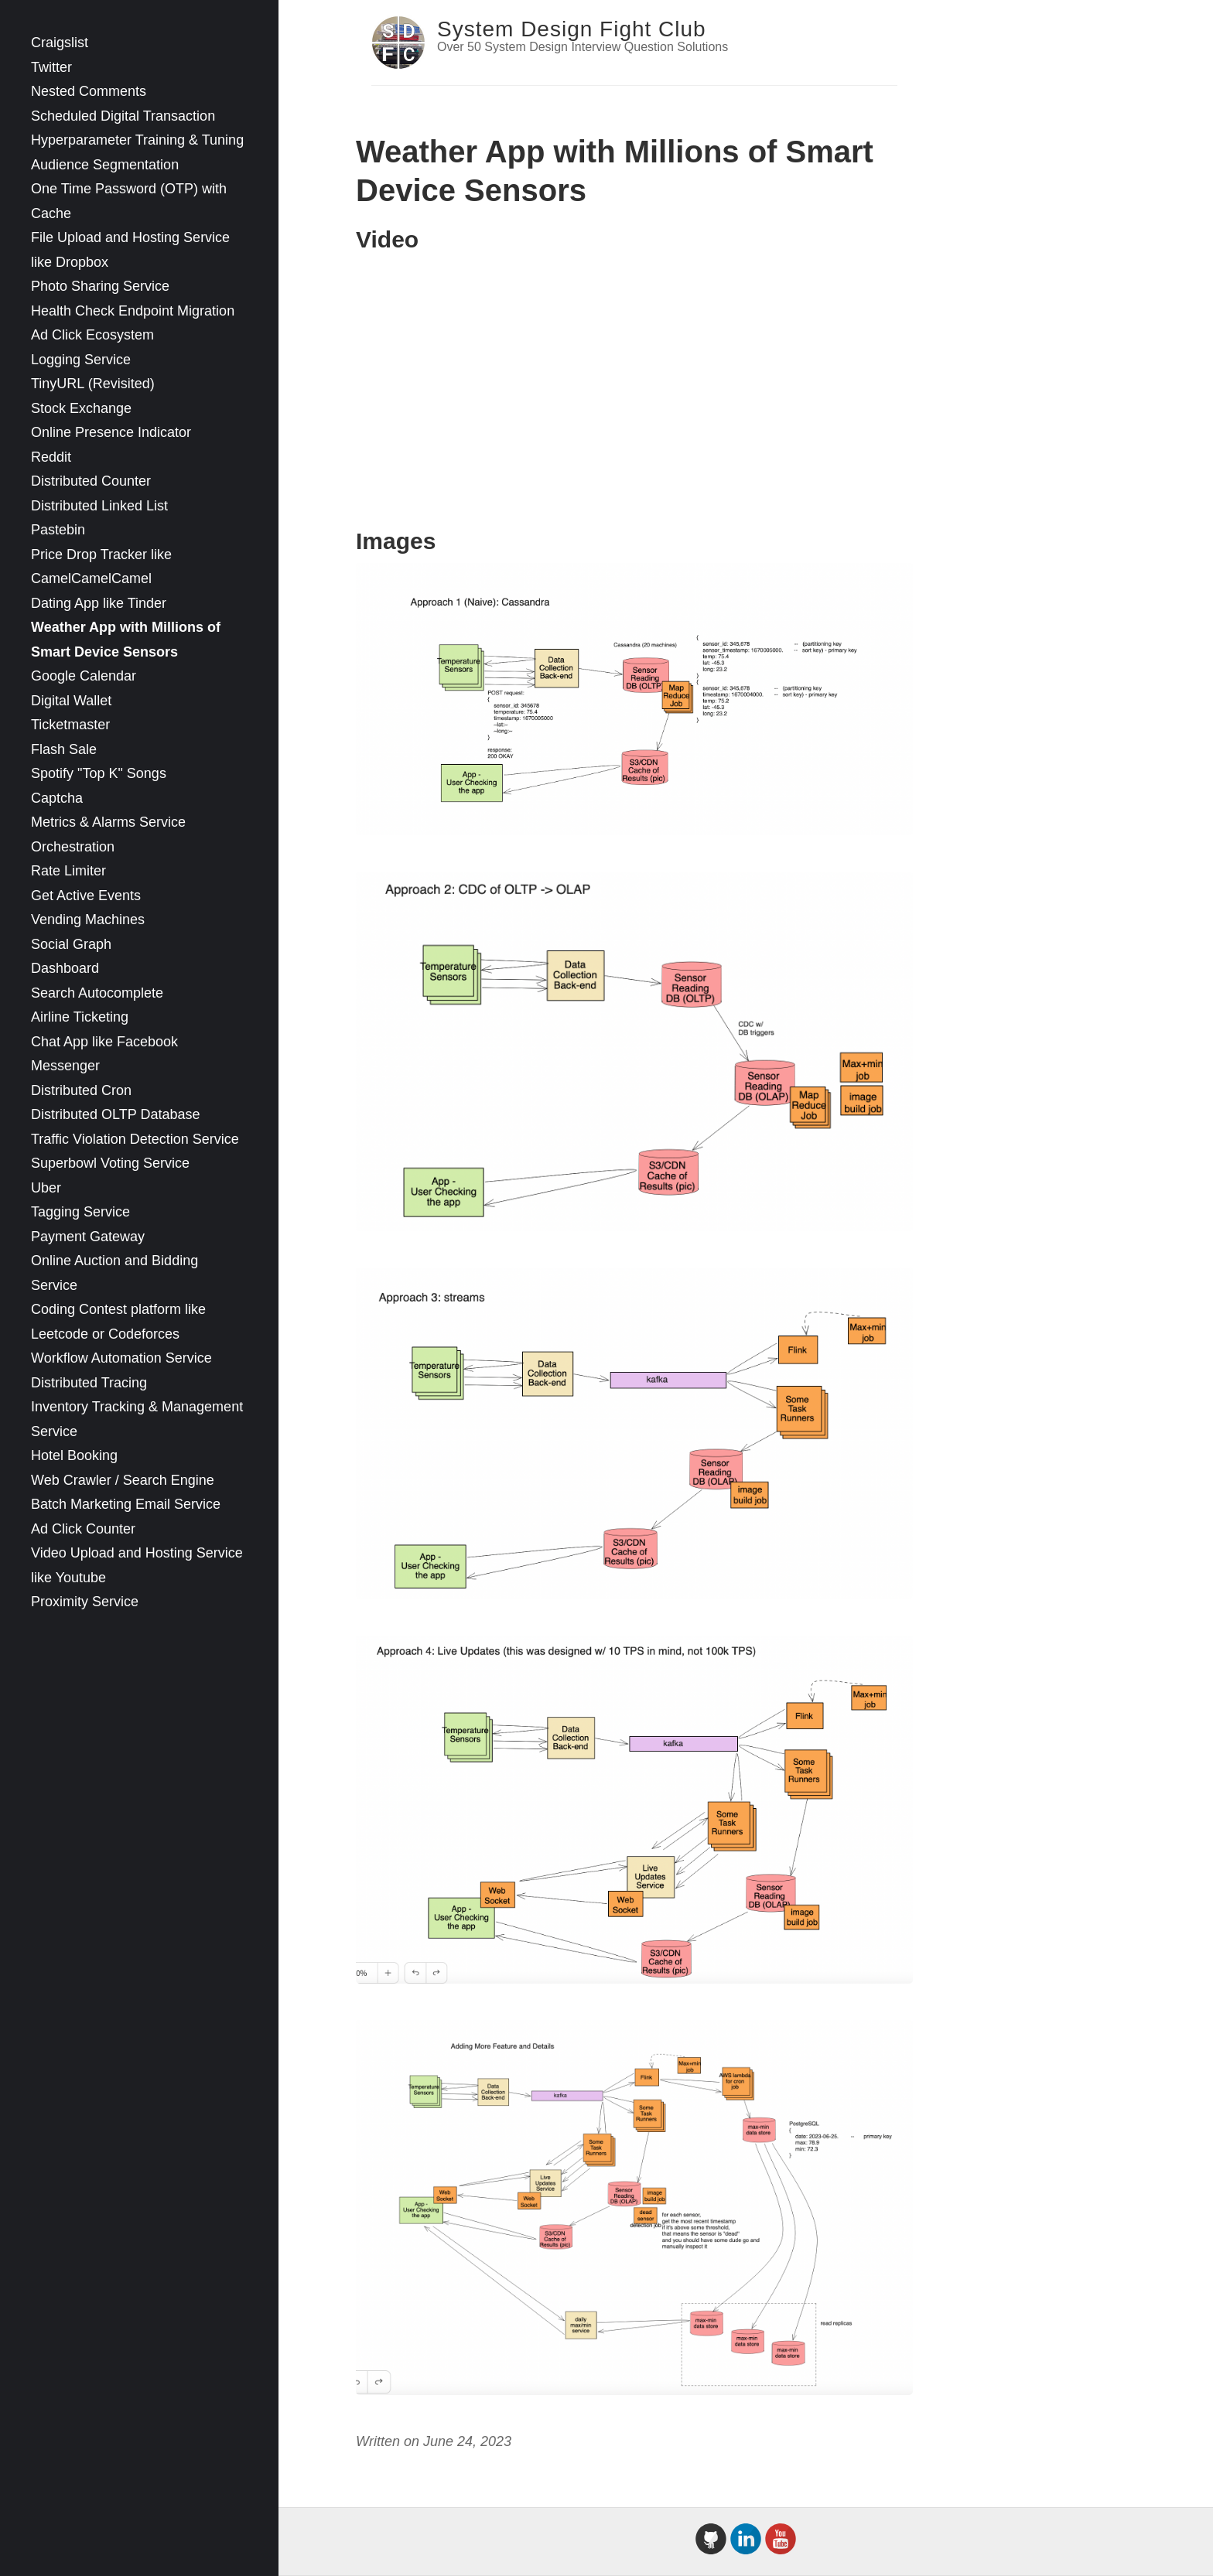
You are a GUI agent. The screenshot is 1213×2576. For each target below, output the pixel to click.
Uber (46, 1188)
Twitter (51, 67)
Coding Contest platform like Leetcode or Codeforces (118, 1322)
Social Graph (71, 944)
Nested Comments (88, 91)
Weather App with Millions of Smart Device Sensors (125, 639)
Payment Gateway (88, 1236)
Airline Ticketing (79, 1017)
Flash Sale (64, 749)
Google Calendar (83, 676)
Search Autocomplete (97, 993)
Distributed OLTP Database (115, 1114)
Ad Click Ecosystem (92, 335)
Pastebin (58, 529)
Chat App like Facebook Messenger (104, 1054)
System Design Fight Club (571, 29)
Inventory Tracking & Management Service (137, 1419)
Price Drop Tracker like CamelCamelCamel (101, 567)
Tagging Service (80, 1212)
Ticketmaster (70, 724)
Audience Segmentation (105, 164)
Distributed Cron (81, 1090)
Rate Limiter (68, 871)
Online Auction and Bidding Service (114, 1273)
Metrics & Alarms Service (108, 822)
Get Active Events (86, 895)
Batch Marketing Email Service (125, 1504)
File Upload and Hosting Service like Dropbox (130, 250)
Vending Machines (88, 919)
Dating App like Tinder (98, 603)
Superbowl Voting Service (110, 1163)
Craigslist (59, 42)
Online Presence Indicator (111, 432)
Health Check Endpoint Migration (132, 311)
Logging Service (81, 359)
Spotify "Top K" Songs (98, 773)
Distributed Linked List (99, 505)
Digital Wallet (71, 700)
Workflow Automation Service (121, 1358)
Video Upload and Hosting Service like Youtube (137, 1565)
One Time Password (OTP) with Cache (129, 201)
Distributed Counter (91, 481)
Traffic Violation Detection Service (135, 1139)
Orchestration (72, 847)
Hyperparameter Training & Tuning (137, 140)
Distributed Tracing (89, 1382)
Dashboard (65, 968)
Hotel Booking (74, 1455)
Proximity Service (84, 1601)
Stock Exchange (81, 408)
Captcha (57, 798)
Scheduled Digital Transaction (123, 116)
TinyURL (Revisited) (93, 383)
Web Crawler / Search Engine (122, 1480)
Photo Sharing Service (100, 286)
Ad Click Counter (83, 1529)
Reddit (51, 457)
